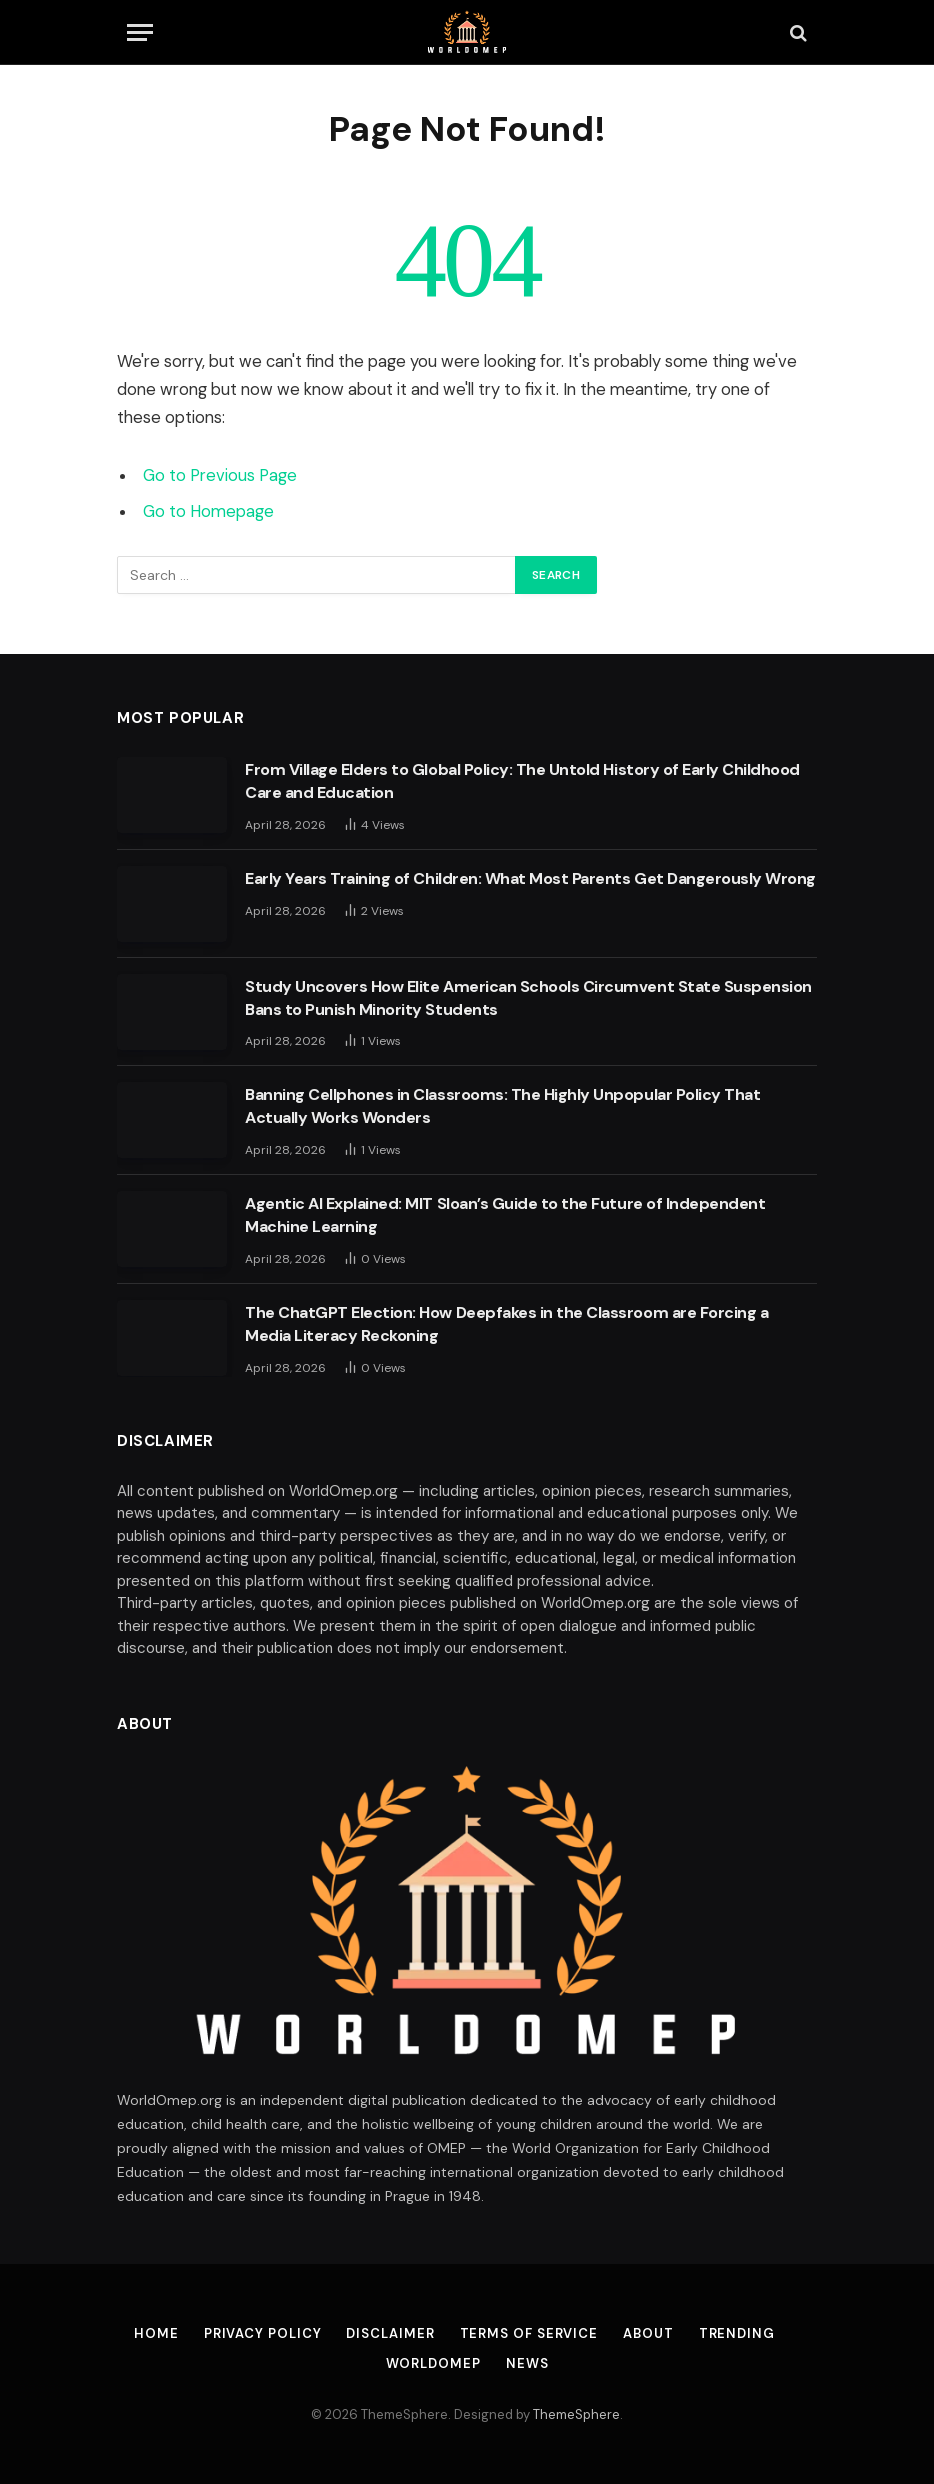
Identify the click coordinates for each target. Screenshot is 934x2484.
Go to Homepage (208, 511)
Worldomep (433, 2363)
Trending (737, 2333)
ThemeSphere (576, 2414)
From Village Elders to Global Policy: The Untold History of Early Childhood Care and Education (522, 781)
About (648, 2333)
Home (156, 2333)
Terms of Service (529, 2333)
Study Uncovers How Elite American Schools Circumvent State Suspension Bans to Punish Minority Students (528, 998)
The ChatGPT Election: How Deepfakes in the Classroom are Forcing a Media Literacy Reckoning (506, 1324)
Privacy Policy (263, 2333)
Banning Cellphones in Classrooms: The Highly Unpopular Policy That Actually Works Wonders (502, 1106)
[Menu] (140, 32)
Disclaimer (390, 2333)
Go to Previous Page (220, 475)
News (527, 2363)
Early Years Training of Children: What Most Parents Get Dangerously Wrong (530, 878)
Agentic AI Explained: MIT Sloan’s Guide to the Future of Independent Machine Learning (505, 1215)
